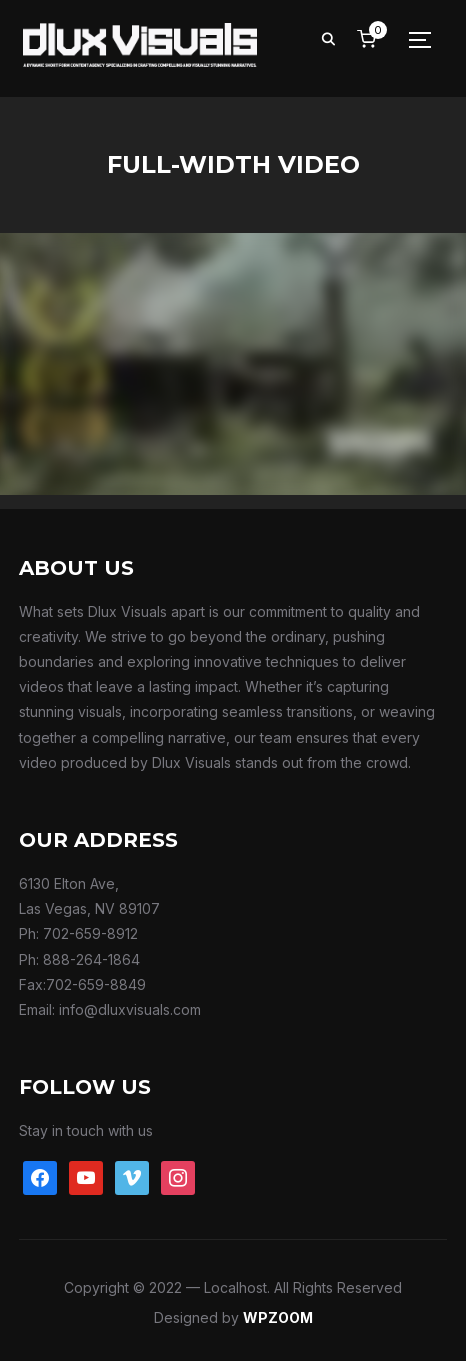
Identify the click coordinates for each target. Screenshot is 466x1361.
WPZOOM (278, 1317)
